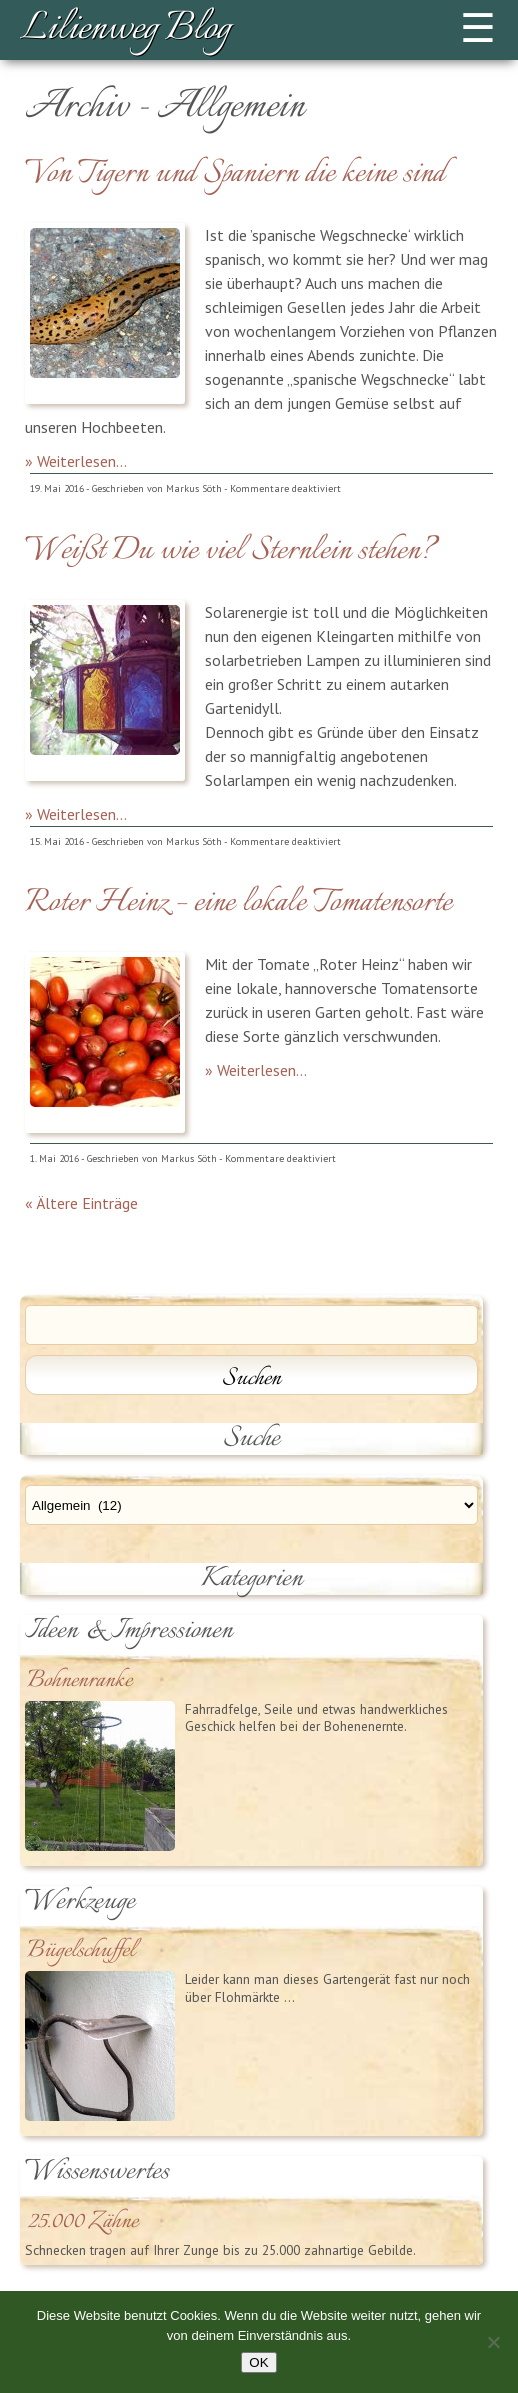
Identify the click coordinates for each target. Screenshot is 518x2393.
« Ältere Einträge (81, 1203)
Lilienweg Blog (125, 30)
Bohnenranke (79, 1681)
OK (258, 2362)
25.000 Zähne (82, 2222)
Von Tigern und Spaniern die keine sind (235, 174)
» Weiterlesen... (76, 461)
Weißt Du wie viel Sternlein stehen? (231, 551)
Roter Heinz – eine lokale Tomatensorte (238, 903)
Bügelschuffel (81, 1951)
